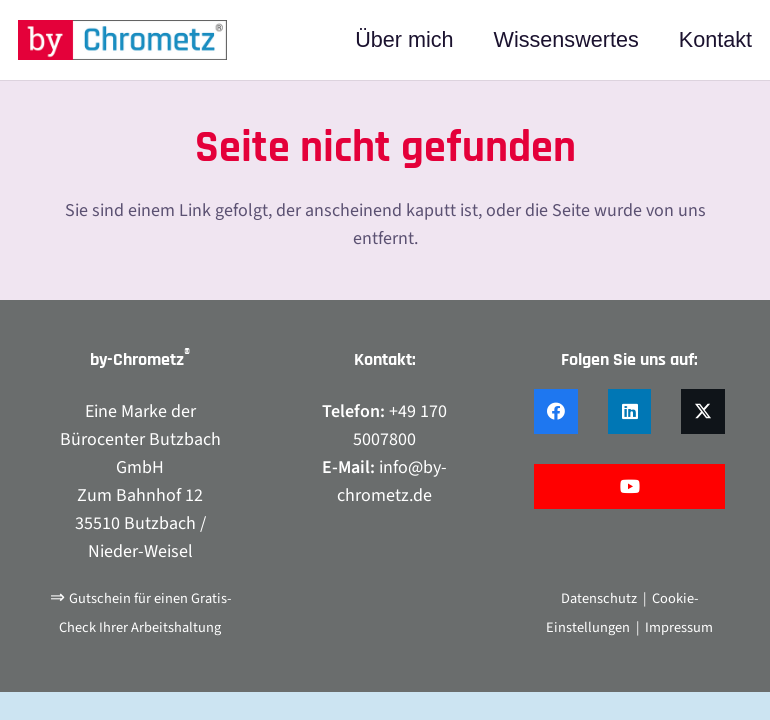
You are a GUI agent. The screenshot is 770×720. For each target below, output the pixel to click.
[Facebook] (556, 411)
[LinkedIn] (630, 411)
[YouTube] (629, 486)
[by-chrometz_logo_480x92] (122, 40)
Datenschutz (599, 598)
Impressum (679, 627)
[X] (703, 411)
